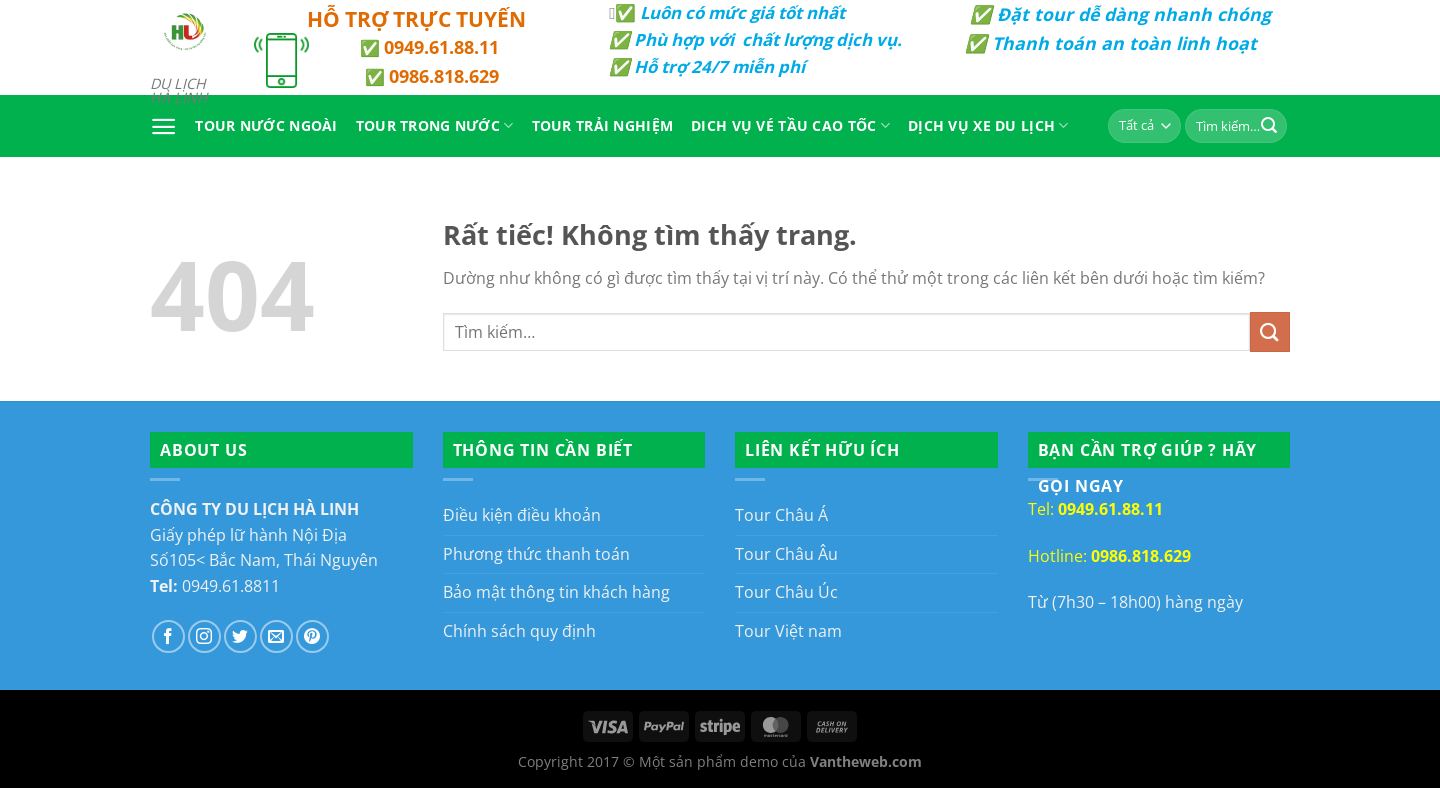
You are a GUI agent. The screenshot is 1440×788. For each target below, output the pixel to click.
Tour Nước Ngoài (266, 125)
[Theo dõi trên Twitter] (240, 636)
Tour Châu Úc (786, 592)
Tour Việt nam (788, 631)
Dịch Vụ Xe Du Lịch (988, 126)
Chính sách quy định (519, 631)
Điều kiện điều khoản (522, 515)
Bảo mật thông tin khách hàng (556, 592)
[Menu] (163, 126)
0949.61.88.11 (441, 47)
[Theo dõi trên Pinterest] (312, 636)
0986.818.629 (444, 76)
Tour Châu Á (781, 515)
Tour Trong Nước (435, 126)
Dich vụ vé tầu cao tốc (790, 126)
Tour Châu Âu (786, 554)
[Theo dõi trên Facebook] (168, 636)
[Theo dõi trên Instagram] (204, 636)
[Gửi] (1269, 126)
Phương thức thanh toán (536, 554)
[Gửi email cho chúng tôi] (276, 636)
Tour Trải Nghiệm (603, 125)
